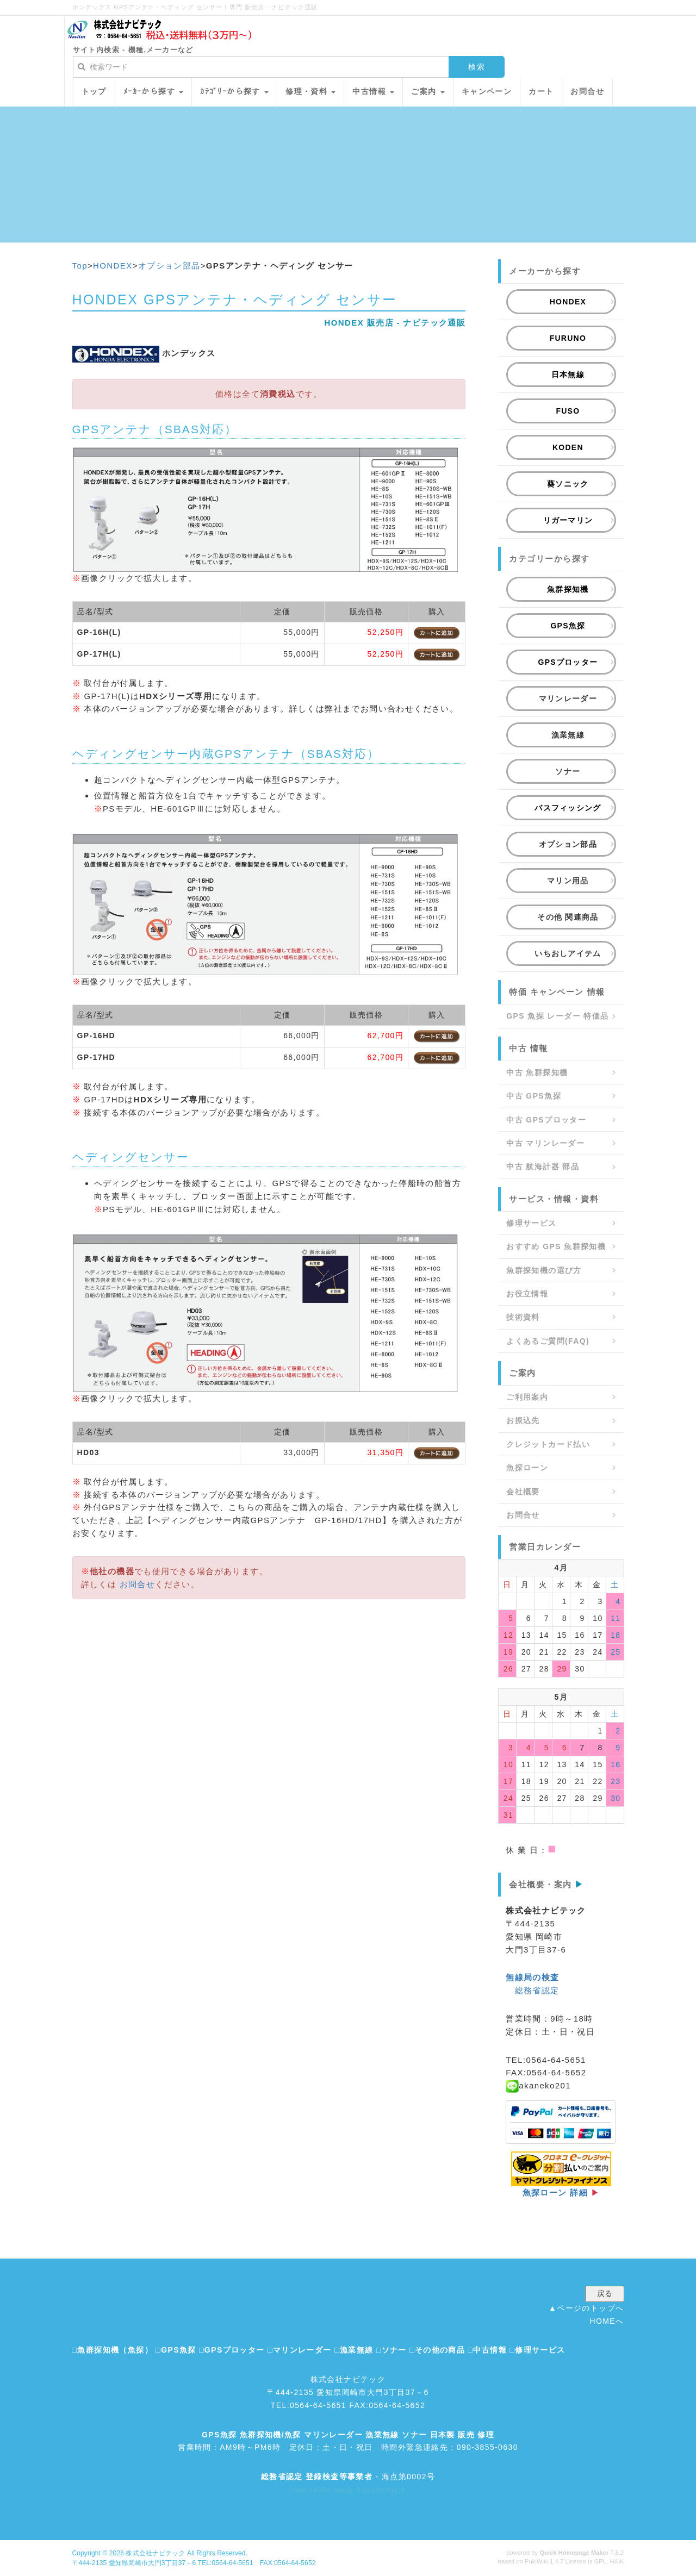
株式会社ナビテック (155, 2553)
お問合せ (138, 1584)
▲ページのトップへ (586, 2308)
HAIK (617, 2561)
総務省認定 (537, 1990)
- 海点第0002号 (348, 2476)
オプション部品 (169, 265)
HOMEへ (607, 2321)
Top (80, 265)
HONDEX (113, 265)
